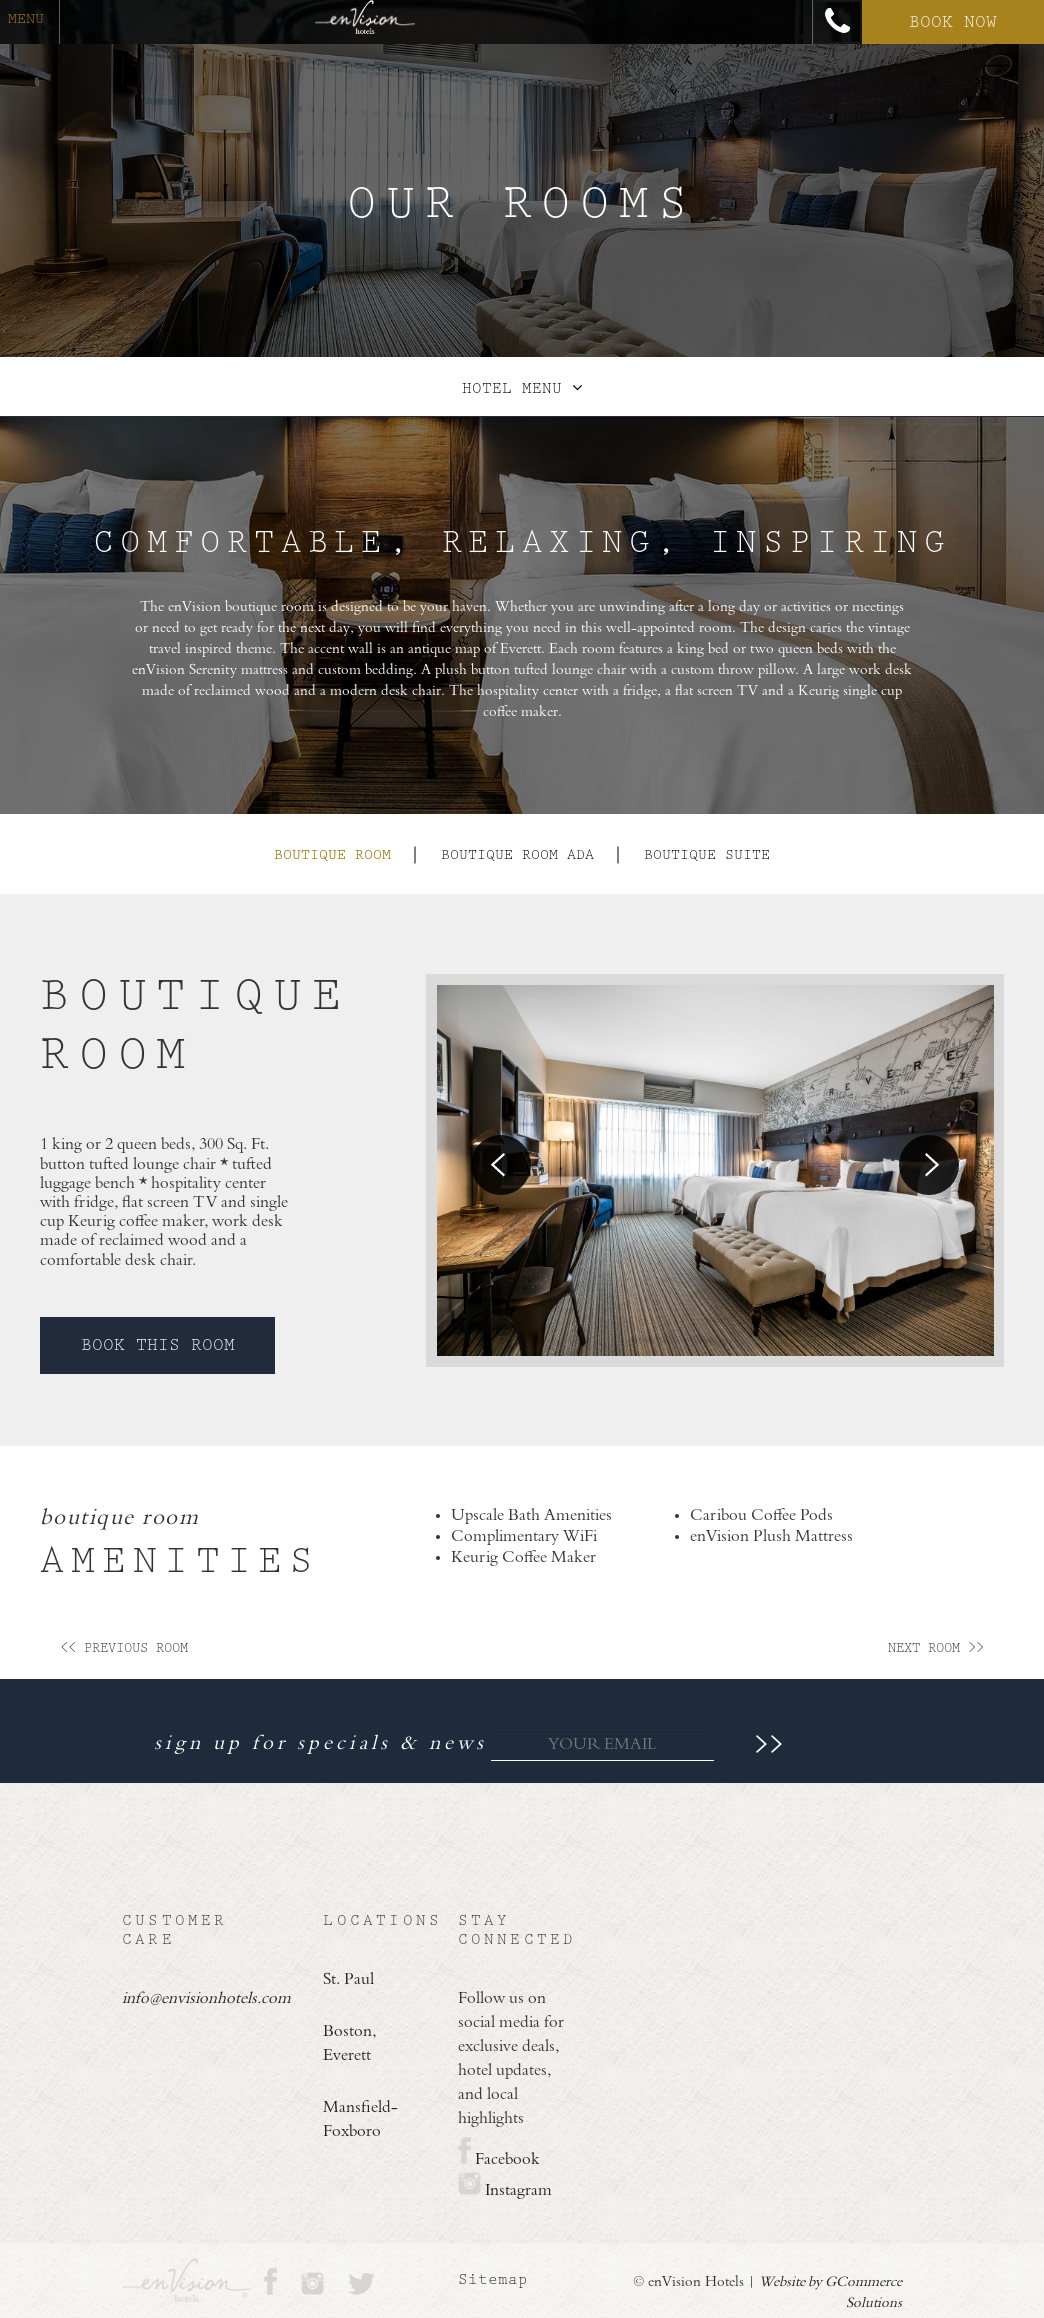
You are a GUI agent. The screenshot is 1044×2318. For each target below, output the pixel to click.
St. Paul (348, 1980)
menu (26, 18)
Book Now (953, 22)
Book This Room (158, 1345)
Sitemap (493, 2279)
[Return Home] (365, 22)
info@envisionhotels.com (179, 1999)
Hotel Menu (522, 388)
